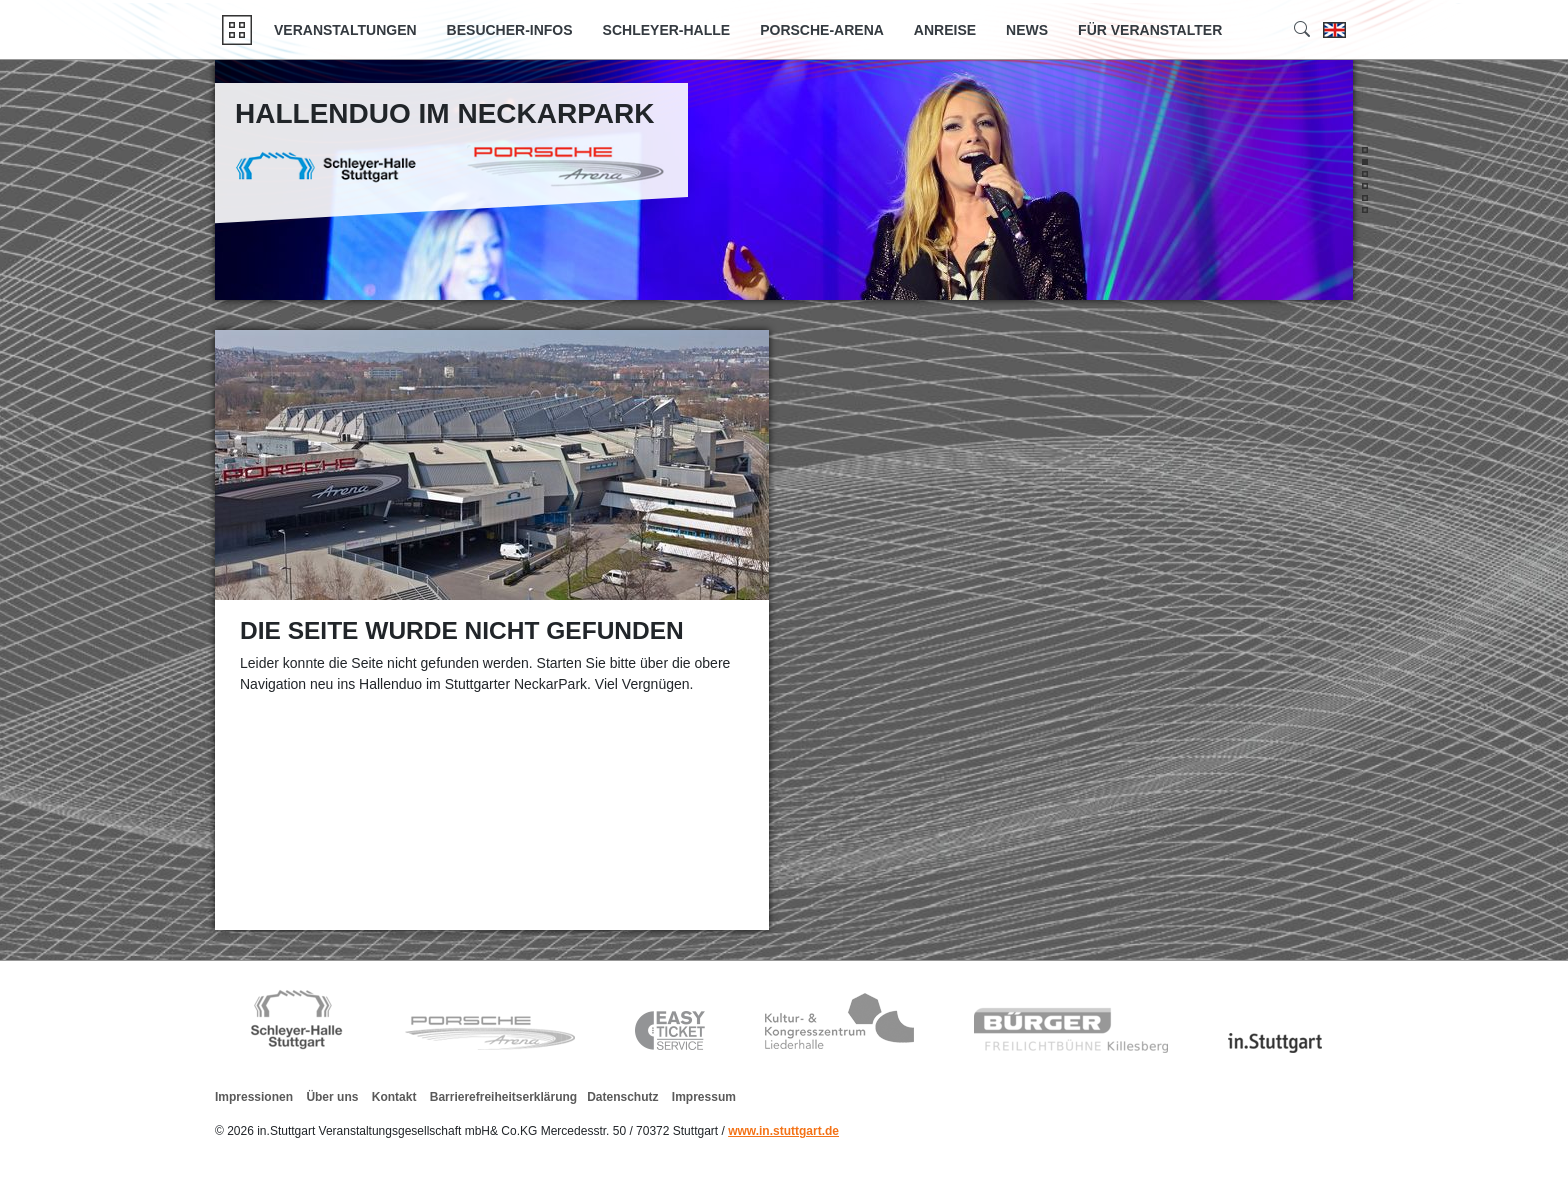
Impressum (704, 1097)
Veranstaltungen (345, 30)
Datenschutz (622, 1097)
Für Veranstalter (1150, 30)
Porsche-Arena (822, 30)
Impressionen (254, 1097)
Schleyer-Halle (667, 30)
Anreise (945, 30)
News (1027, 30)
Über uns (332, 1097)
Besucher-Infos (510, 30)
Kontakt (394, 1097)
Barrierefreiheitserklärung (503, 1097)
